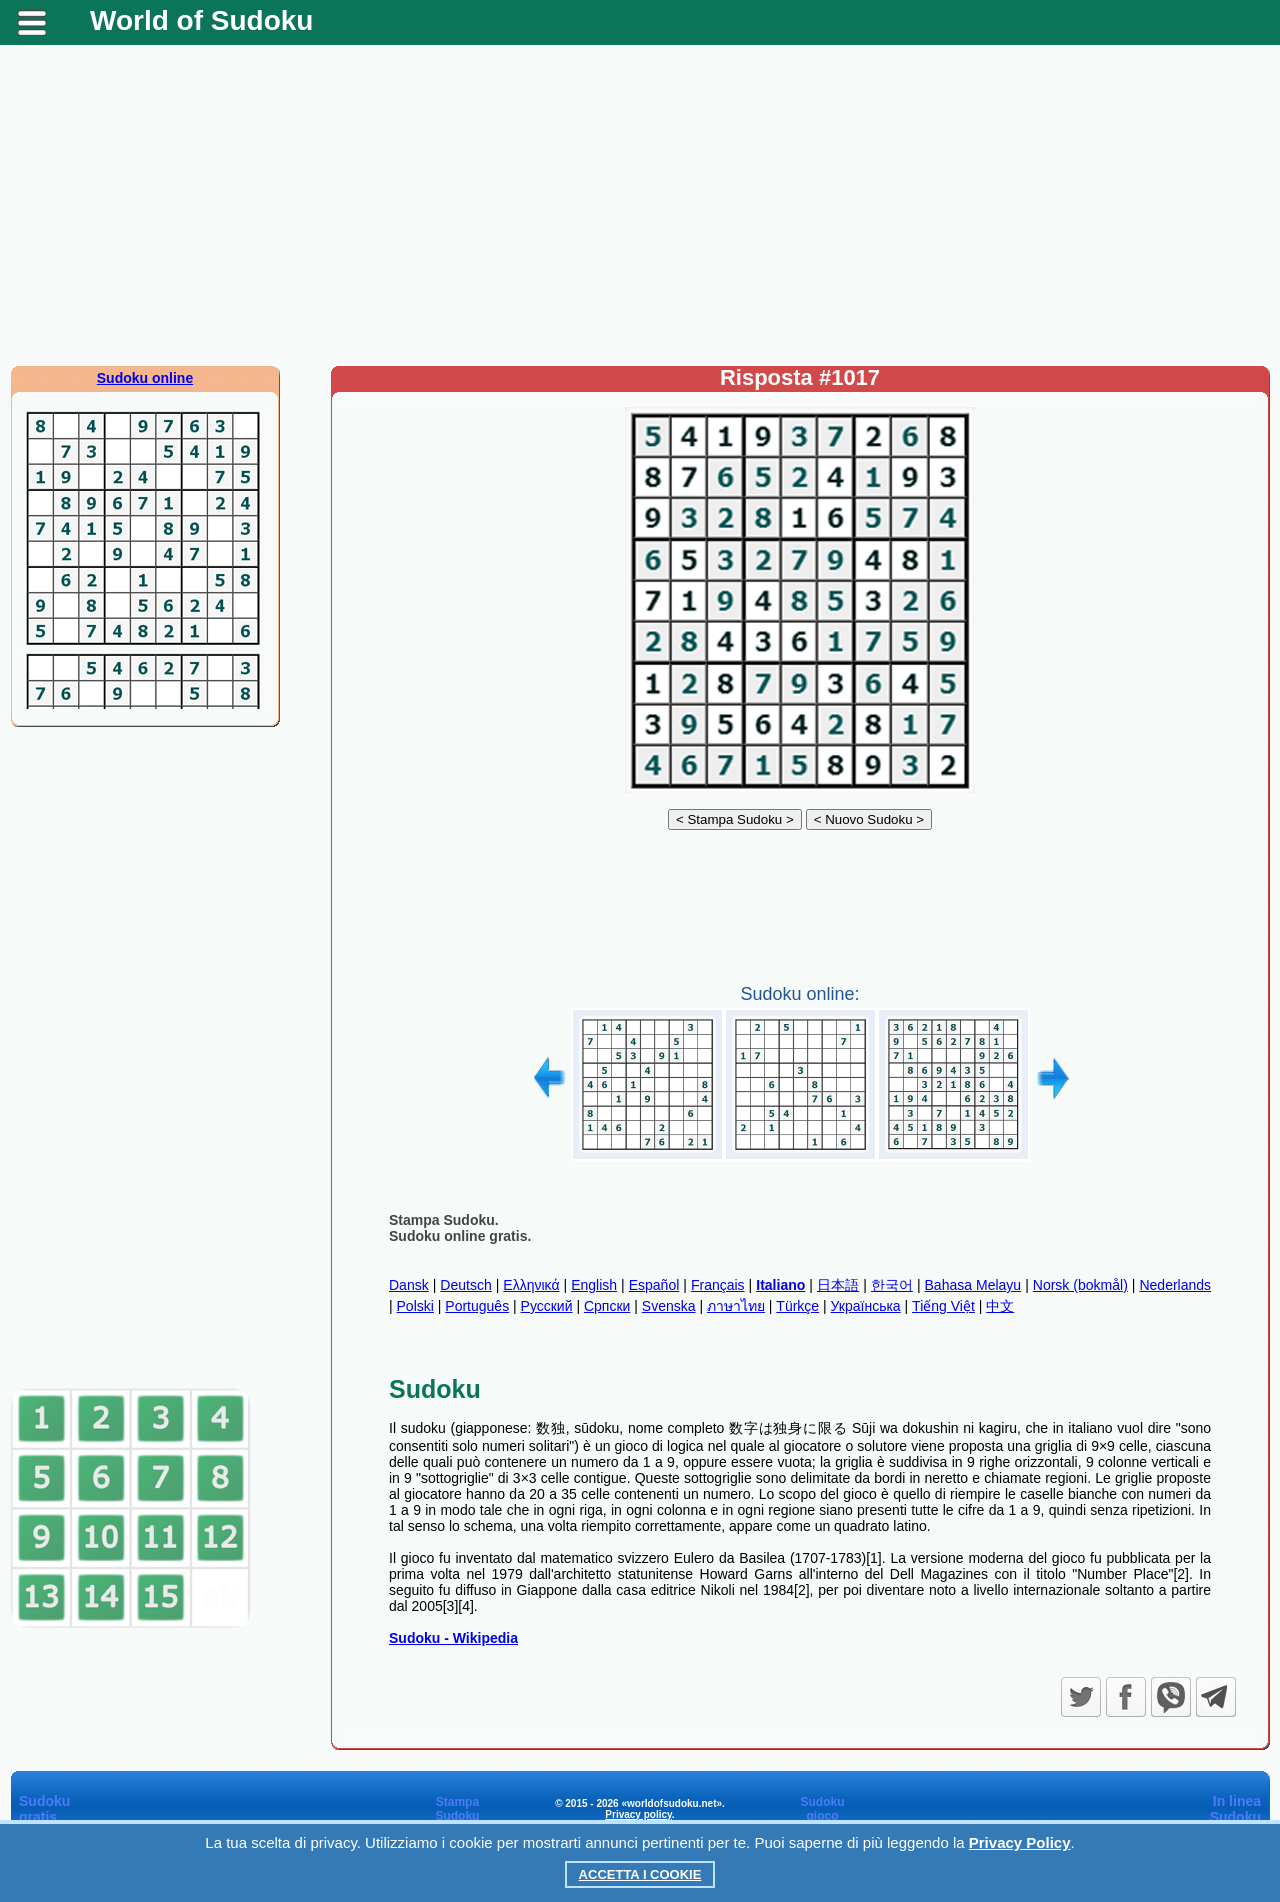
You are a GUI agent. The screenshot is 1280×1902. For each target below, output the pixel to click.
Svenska (669, 1306)
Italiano (780, 1285)
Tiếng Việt (943, 1306)
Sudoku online (145, 378)
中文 (1000, 1306)
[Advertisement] (640, 205)
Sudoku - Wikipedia (453, 1638)
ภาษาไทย (736, 1306)
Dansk (409, 1285)
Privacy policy (638, 1814)
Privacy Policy (1020, 1842)
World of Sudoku (201, 20)
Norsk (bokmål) (1080, 1285)
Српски (607, 1306)
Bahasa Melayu (973, 1285)
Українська (866, 1306)
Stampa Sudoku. (444, 1220)
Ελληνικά (531, 1285)
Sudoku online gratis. (460, 1236)
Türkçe (797, 1306)
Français (718, 1285)
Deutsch (465, 1285)
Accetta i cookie (640, 1874)
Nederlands (1175, 1285)
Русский (547, 1306)
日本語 (838, 1285)
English (594, 1285)
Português (477, 1306)
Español (654, 1285)
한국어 (892, 1285)
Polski (415, 1306)
